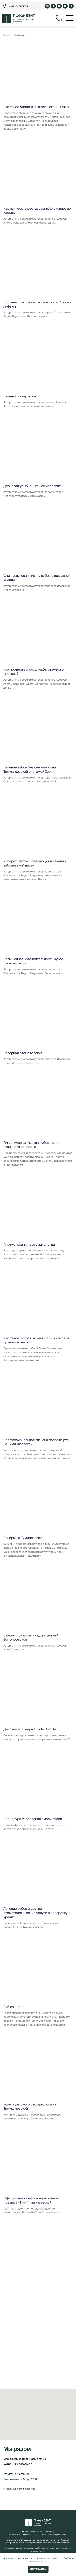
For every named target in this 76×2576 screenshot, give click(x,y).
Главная (7, 35)
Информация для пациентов (19, 2488)
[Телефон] (12, 2501)
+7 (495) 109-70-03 (16, 2474)
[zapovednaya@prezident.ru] (6, 2501)
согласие (54, 2558)
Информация (20, 35)
